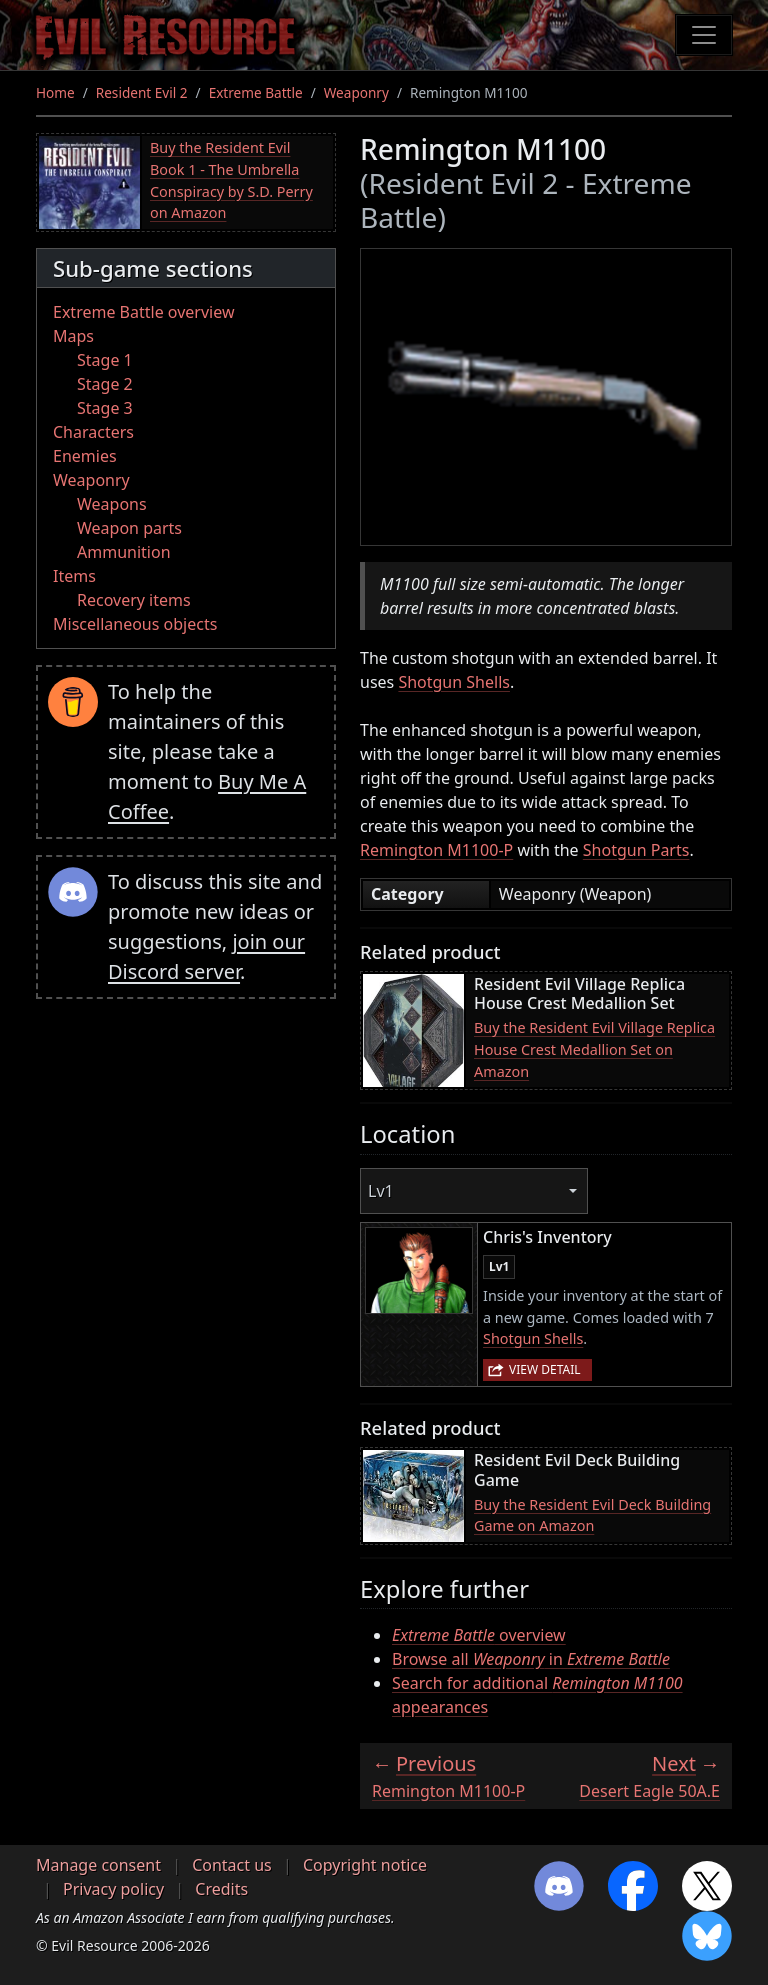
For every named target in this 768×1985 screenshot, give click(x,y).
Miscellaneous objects (135, 624)
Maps (73, 336)
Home (55, 92)
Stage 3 (105, 408)
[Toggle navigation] (704, 35)
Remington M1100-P (436, 850)
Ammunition (124, 552)
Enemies (85, 456)
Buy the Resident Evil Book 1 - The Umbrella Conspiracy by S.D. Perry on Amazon (231, 180)
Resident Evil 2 (142, 92)
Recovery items (134, 600)
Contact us (232, 1865)
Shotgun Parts (636, 850)
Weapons (112, 504)
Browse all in (531, 1659)
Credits (221, 1889)
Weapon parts (129, 528)
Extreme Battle (256, 92)
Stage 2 (105, 384)
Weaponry (356, 92)
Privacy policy (113, 1889)
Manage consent (98, 1865)
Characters (93, 432)
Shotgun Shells (454, 682)
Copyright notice (365, 1865)
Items (74, 576)
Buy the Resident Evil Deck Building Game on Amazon (592, 1515)
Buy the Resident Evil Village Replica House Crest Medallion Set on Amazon (594, 1049)
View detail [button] (545, 1369)
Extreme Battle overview (144, 312)
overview (479, 1635)
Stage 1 (105, 360)
